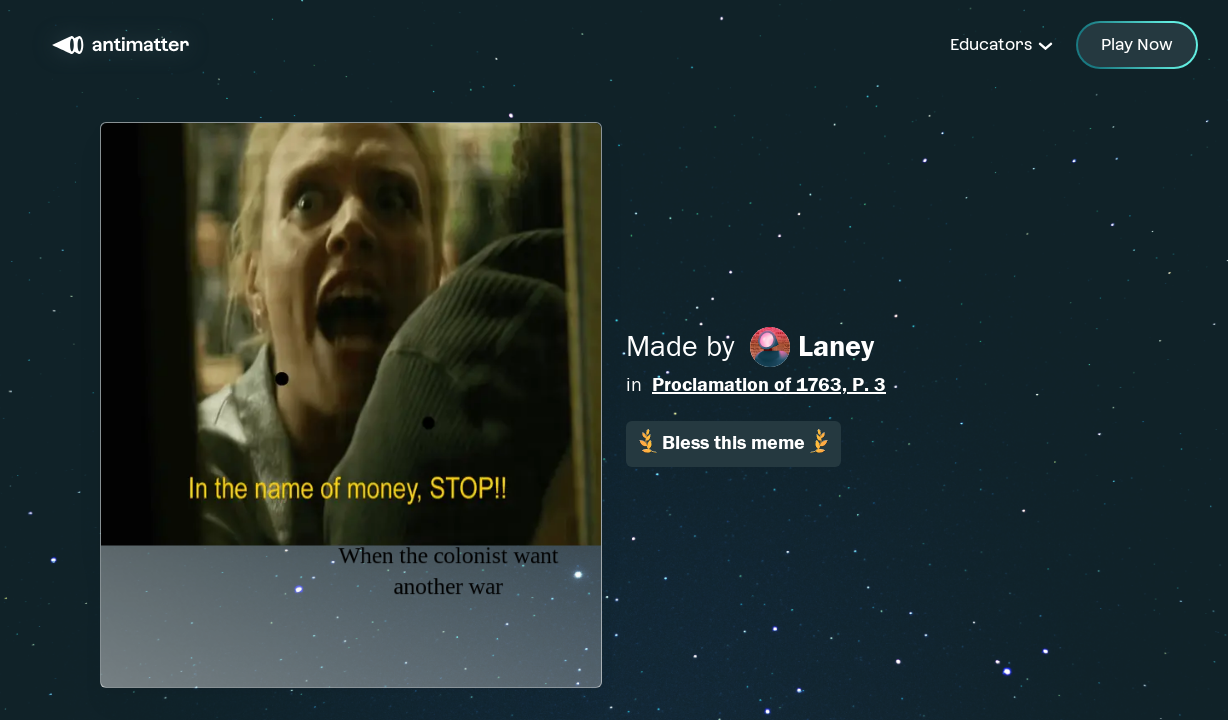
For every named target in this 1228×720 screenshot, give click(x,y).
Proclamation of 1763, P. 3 (769, 384)
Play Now (1137, 44)
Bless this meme (733, 441)
